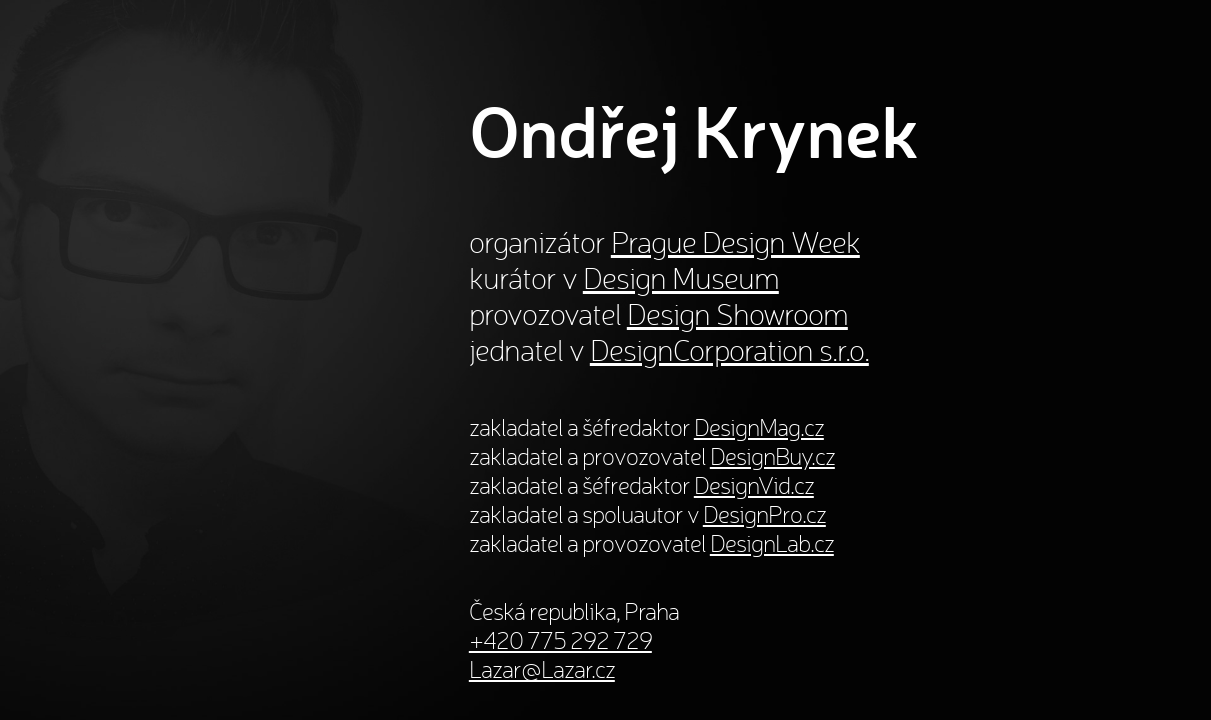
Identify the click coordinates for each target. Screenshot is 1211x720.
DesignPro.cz (764, 514)
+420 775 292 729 (560, 640)
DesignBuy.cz (772, 456)
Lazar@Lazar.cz (542, 669)
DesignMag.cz (759, 427)
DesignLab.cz (772, 543)
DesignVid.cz (754, 485)
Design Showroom (737, 314)
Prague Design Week (735, 242)
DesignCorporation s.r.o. (729, 350)
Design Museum (681, 278)
